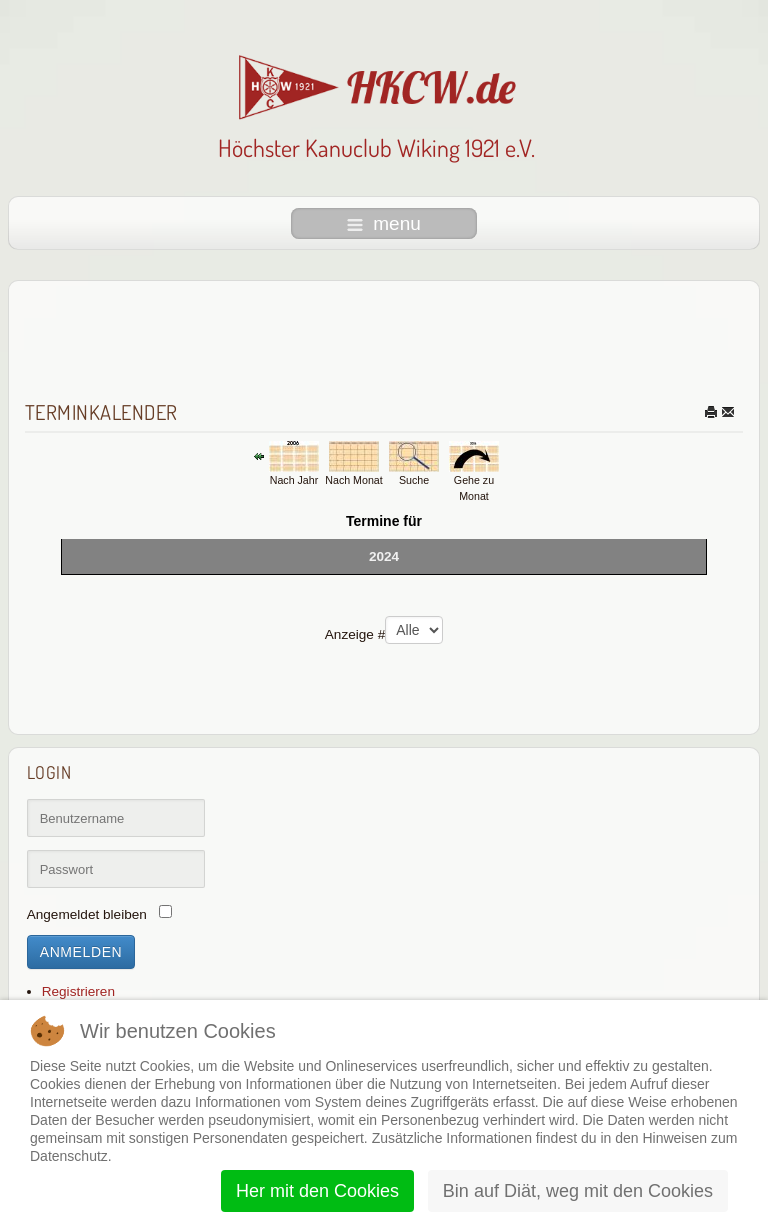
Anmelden (81, 952)
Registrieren (78, 991)
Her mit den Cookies (317, 1191)
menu (384, 223)
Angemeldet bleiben (87, 914)
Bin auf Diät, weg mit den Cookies (578, 1191)
